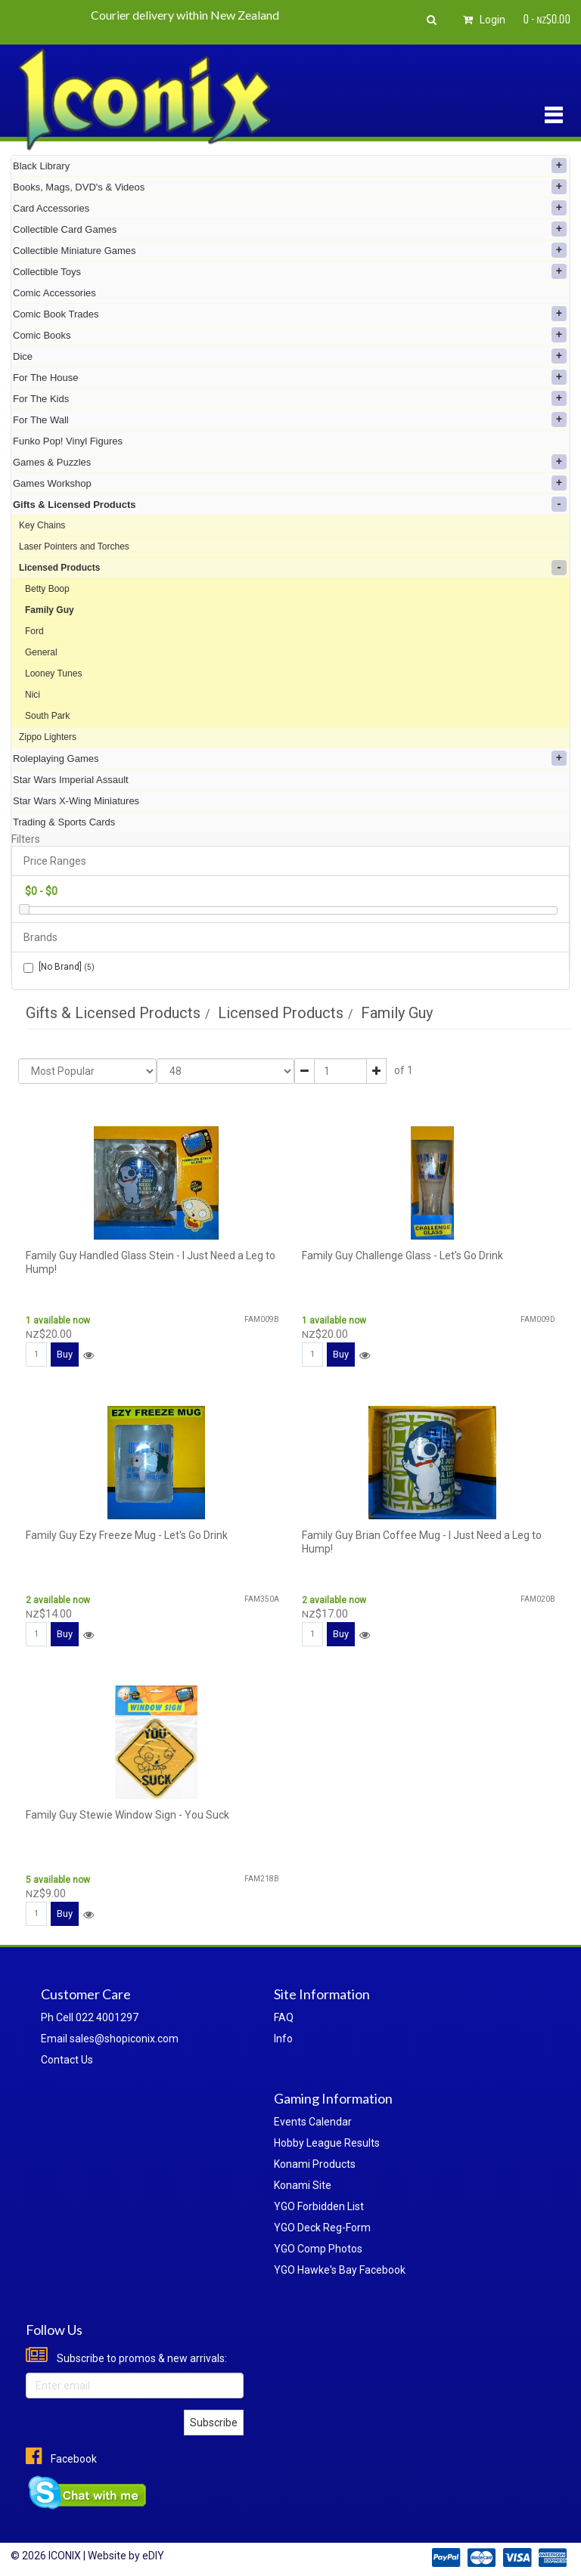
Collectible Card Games (290, 229)
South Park (47, 716)
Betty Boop (47, 589)
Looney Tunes (53, 673)
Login (481, 19)
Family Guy (49, 610)
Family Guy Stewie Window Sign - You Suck (127, 1815)
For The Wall (290, 419)
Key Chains (42, 525)
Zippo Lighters (47, 737)
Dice (290, 356)
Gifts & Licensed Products (290, 504)
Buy (65, 1354)
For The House (290, 377)
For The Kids (290, 398)
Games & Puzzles (290, 461)
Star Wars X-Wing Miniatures (76, 801)
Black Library (290, 165)
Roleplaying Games (290, 758)
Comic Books (290, 334)
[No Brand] (59, 967)
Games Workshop (290, 483)
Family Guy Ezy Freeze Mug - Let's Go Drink (127, 1535)
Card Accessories (290, 207)
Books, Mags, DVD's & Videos (290, 186)
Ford (34, 631)
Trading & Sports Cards (64, 822)
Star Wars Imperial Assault (71, 779)
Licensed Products (293, 567)
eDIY (153, 2556)
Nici (32, 694)
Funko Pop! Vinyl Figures (68, 441)
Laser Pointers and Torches (74, 546)
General (41, 652)
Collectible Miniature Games (290, 250)
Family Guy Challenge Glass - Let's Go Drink (402, 1255)
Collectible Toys (290, 271)
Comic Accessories (54, 293)
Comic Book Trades (290, 313)
